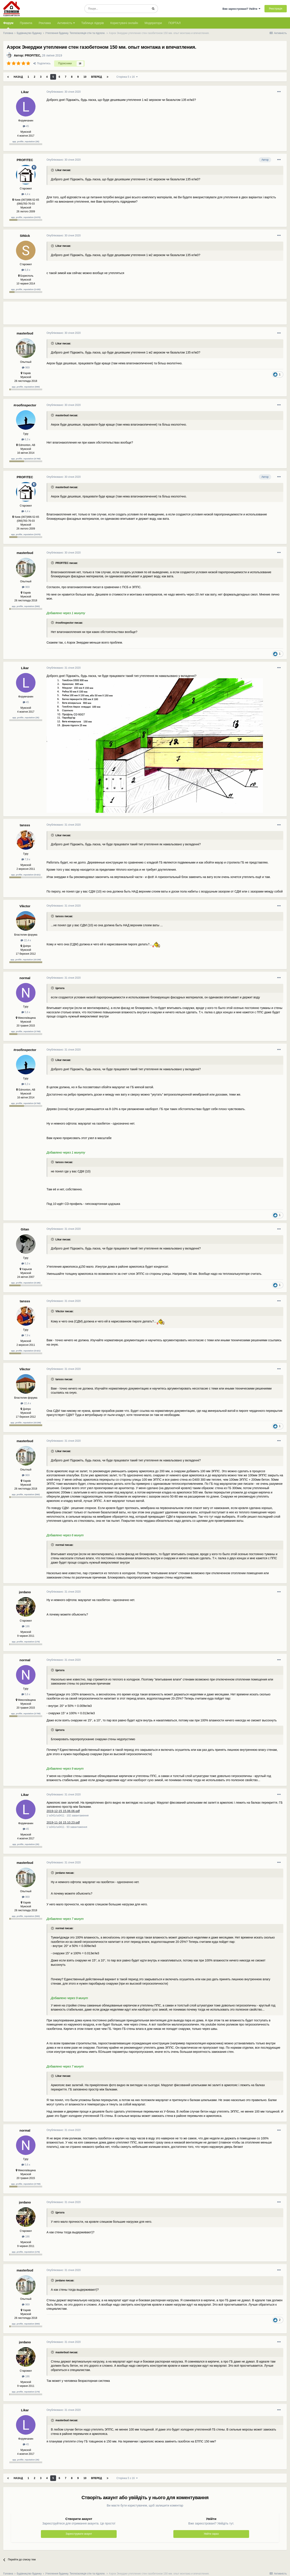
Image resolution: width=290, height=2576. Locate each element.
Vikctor (25, 906)
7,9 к (25, 859)
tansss (25, 825)
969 (25, 367)
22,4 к (26, 940)
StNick (25, 235)
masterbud (25, 333)
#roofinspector (24, 405)
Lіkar (25, 92)
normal (24, 978)
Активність (66, 23)
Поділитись (42, 63)
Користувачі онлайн (124, 23)
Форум (8, 25)
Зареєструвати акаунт (79, 2533)
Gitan (25, 1229)
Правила (26, 23)
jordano (25, 1592)
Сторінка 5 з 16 (127, 76)
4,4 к (25, 194)
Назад (18, 76)
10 (85, 76)
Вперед (96, 76)
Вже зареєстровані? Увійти (241, 8)
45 (26, 126)
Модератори (153, 23)
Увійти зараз (211, 2533)
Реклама (45, 23)
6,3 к (25, 439)
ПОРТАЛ (174, 23)
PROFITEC (32, 55)
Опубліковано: (64, 91)
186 (25, 1626)
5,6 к (25, 1012)
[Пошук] (116, 9)
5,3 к (25, 1263)
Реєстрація (275, 8)
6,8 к (25, 269)
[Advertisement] (125, 314)
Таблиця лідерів (92, 23)
